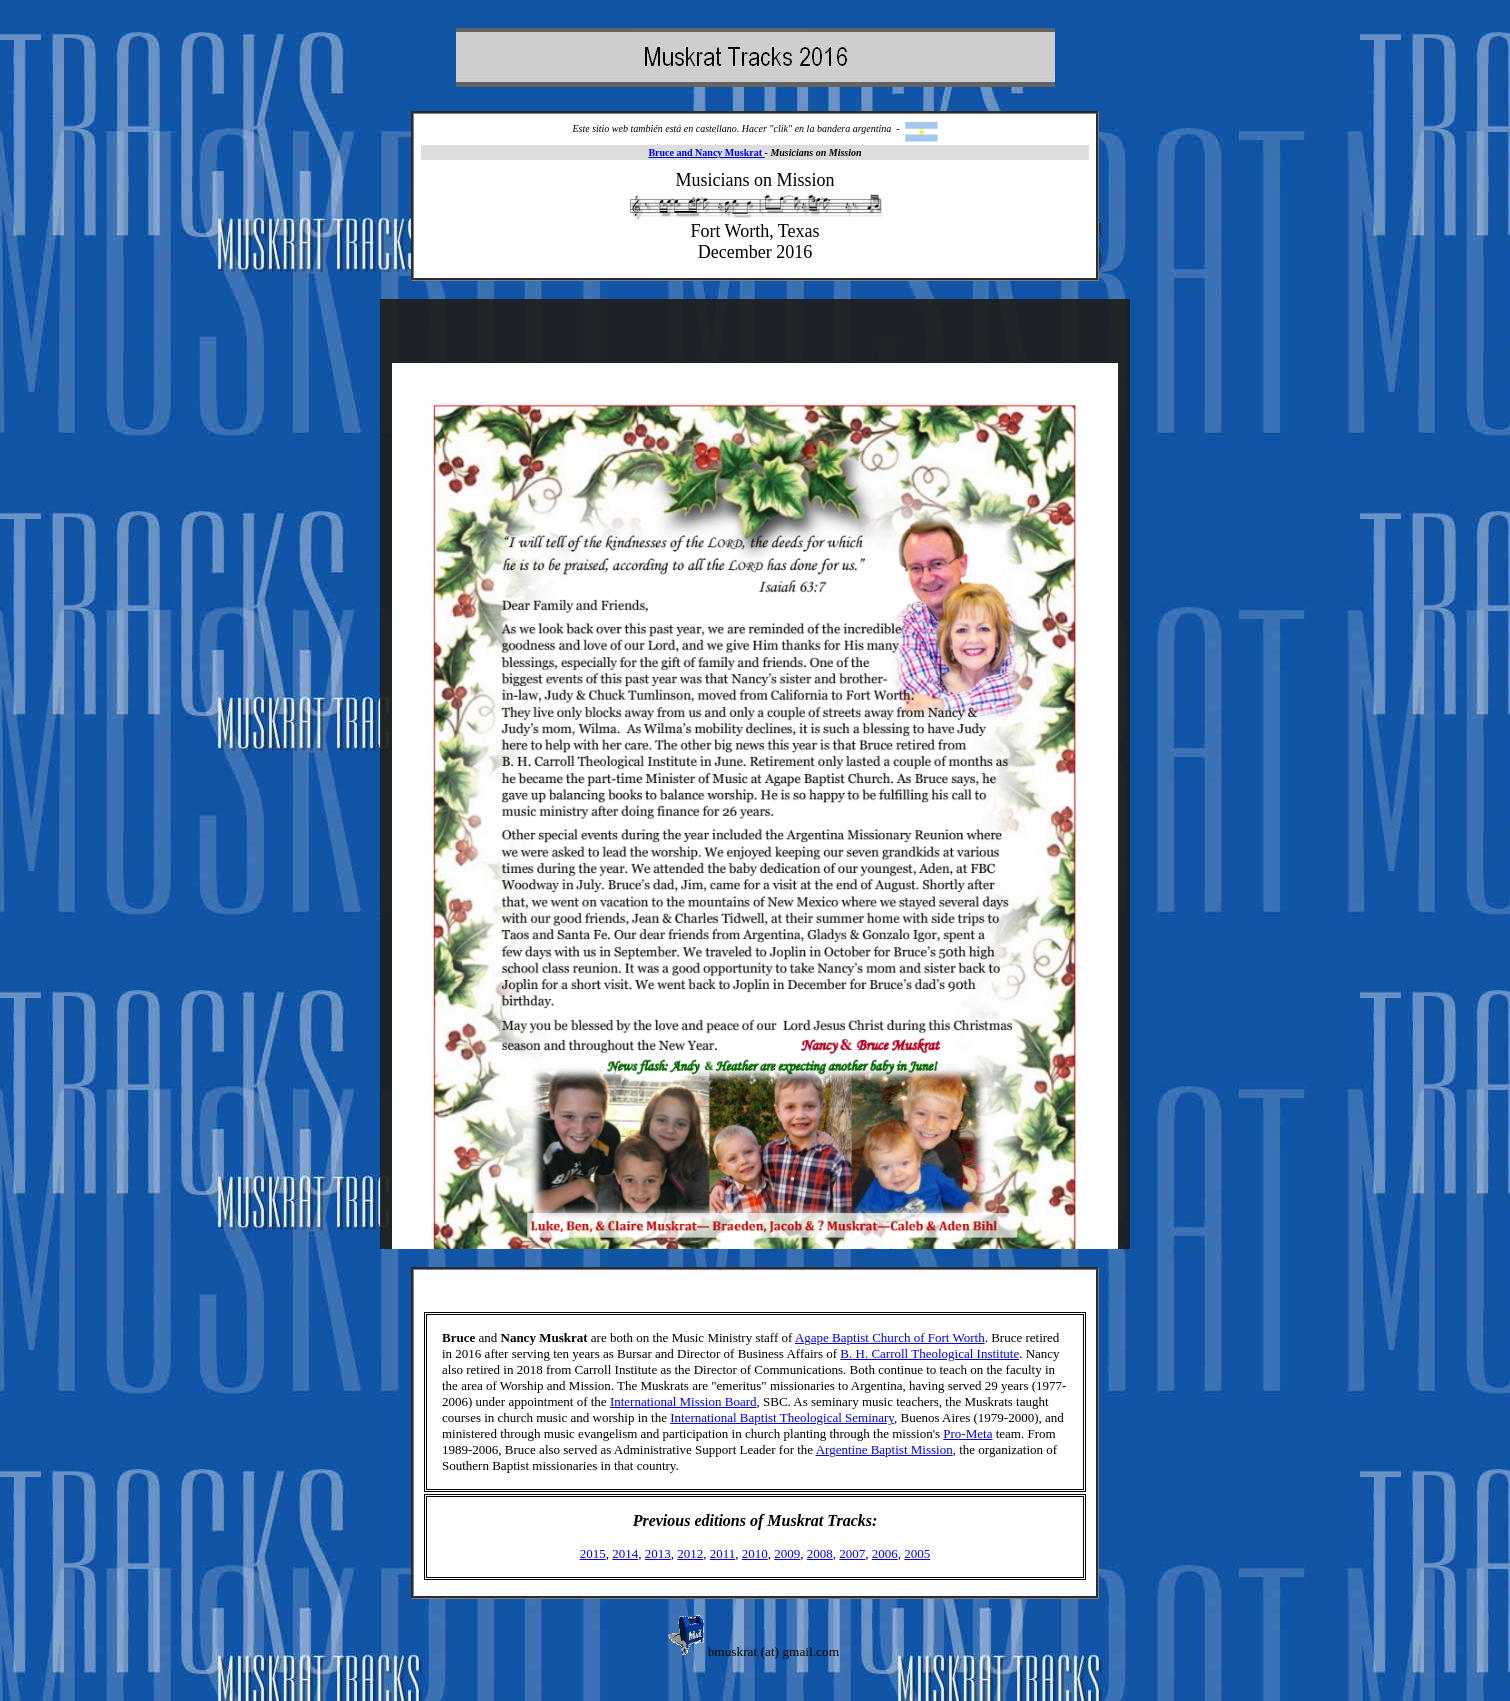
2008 (820, 1553)
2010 (755, 1553)
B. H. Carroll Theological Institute (929, 1353)
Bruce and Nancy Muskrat (706, 152)
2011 (723, 1553)
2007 (852, 1553)
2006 (885, 1553)
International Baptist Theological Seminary (782, 1417)
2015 (593, 1553)
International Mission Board (683, 1401)
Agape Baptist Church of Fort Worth (890, 1337)
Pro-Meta (967, 1433)
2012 (690, 1553)
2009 (787, 1553)
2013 (658, 1553)
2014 (625, 1553)
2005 (917, 1553)
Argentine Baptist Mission (884, 1449)
